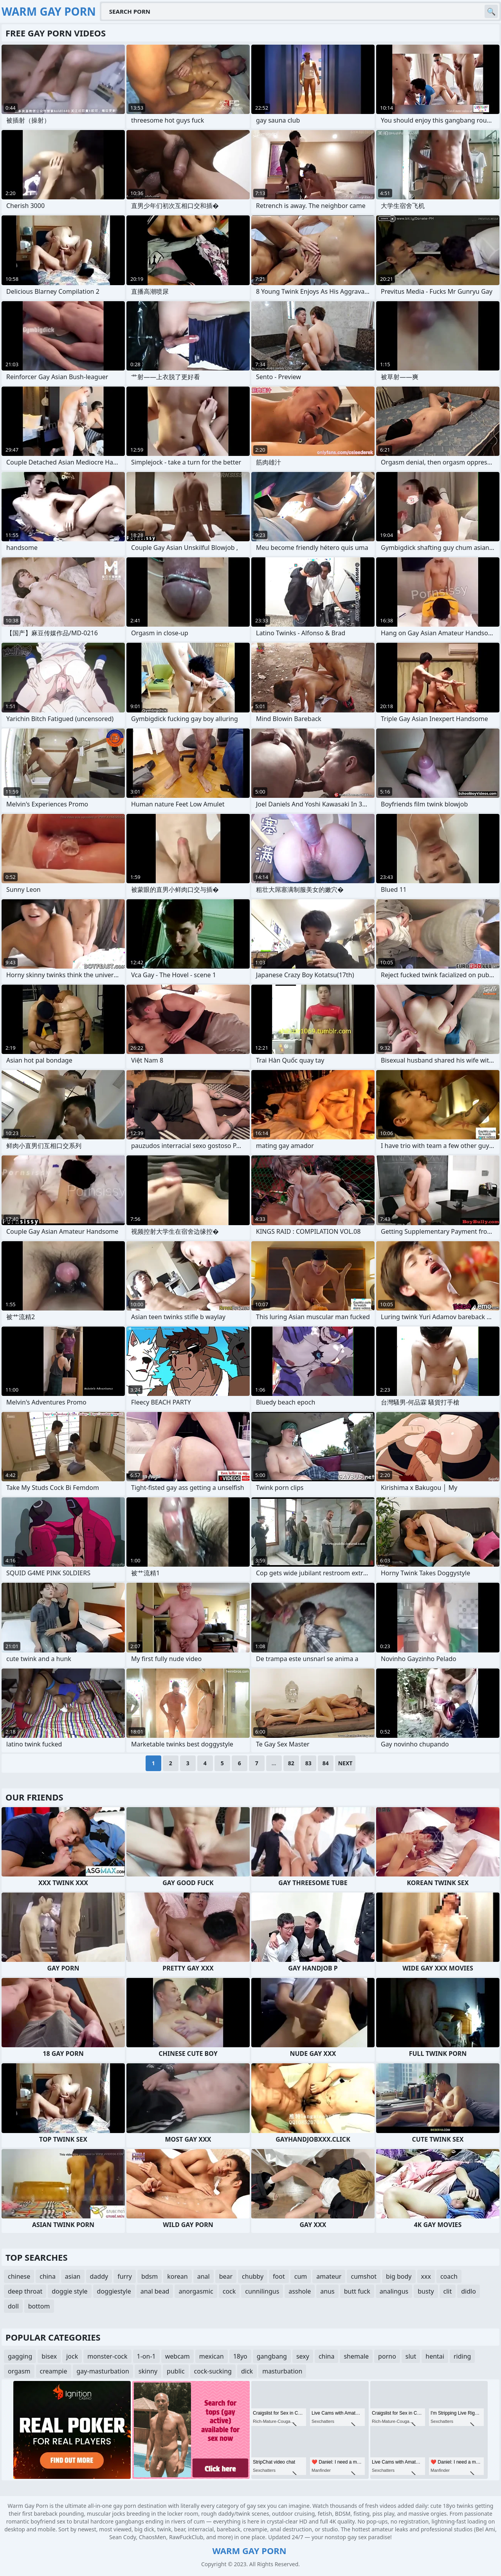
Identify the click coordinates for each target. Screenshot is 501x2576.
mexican (211, 2356)
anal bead (155, 2291)
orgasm (19, 2371)
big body (399, 2276)
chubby (252, 2276)
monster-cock (107, 2356)
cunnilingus (262, 2291)
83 (308, 1763)
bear (225, 2276)
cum (300, 2276)
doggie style (69, 2291)
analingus (394, 2291)
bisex (49, 2356)
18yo (240, 2356)
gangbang (272, 2356)
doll (13, 2306)
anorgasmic (195, 2291)
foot (279, 2276)
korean (177, 2276)
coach (449, 2276)
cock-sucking (213, 2371)
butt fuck (357, 2291)
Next (345, 1763)
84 (326, 1763)
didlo (468, 2291)
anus (327, 2291)
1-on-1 (146, 2356)
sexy (302, 2356)
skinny (148, 2371)
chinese (19, 2276)
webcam (177, 2356)
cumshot (364, 2276)
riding (462, 2356)
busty (426, 2291)
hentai (434, 2356)
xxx (426, 2276)
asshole (299, 2291)
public (176, 2371)
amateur (328, 2276)
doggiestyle (114, 2291)
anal (203, 2276)
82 (291, 1763)
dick (247, 2371)
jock (72, 2356)
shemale (356, 2356)
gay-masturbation (103, 2371)
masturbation (282, 2371)
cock (229, 2291)
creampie (53, 2371)
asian (73, 2276)
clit (447, 2291)
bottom (39, 2306)
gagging (20, 2356)
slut (410, 2356)
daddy (99, 2276)
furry (124, 2276)
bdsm (149, 2276)
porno (387, 2356)
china (48, 2276)
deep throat (25, 2291)
